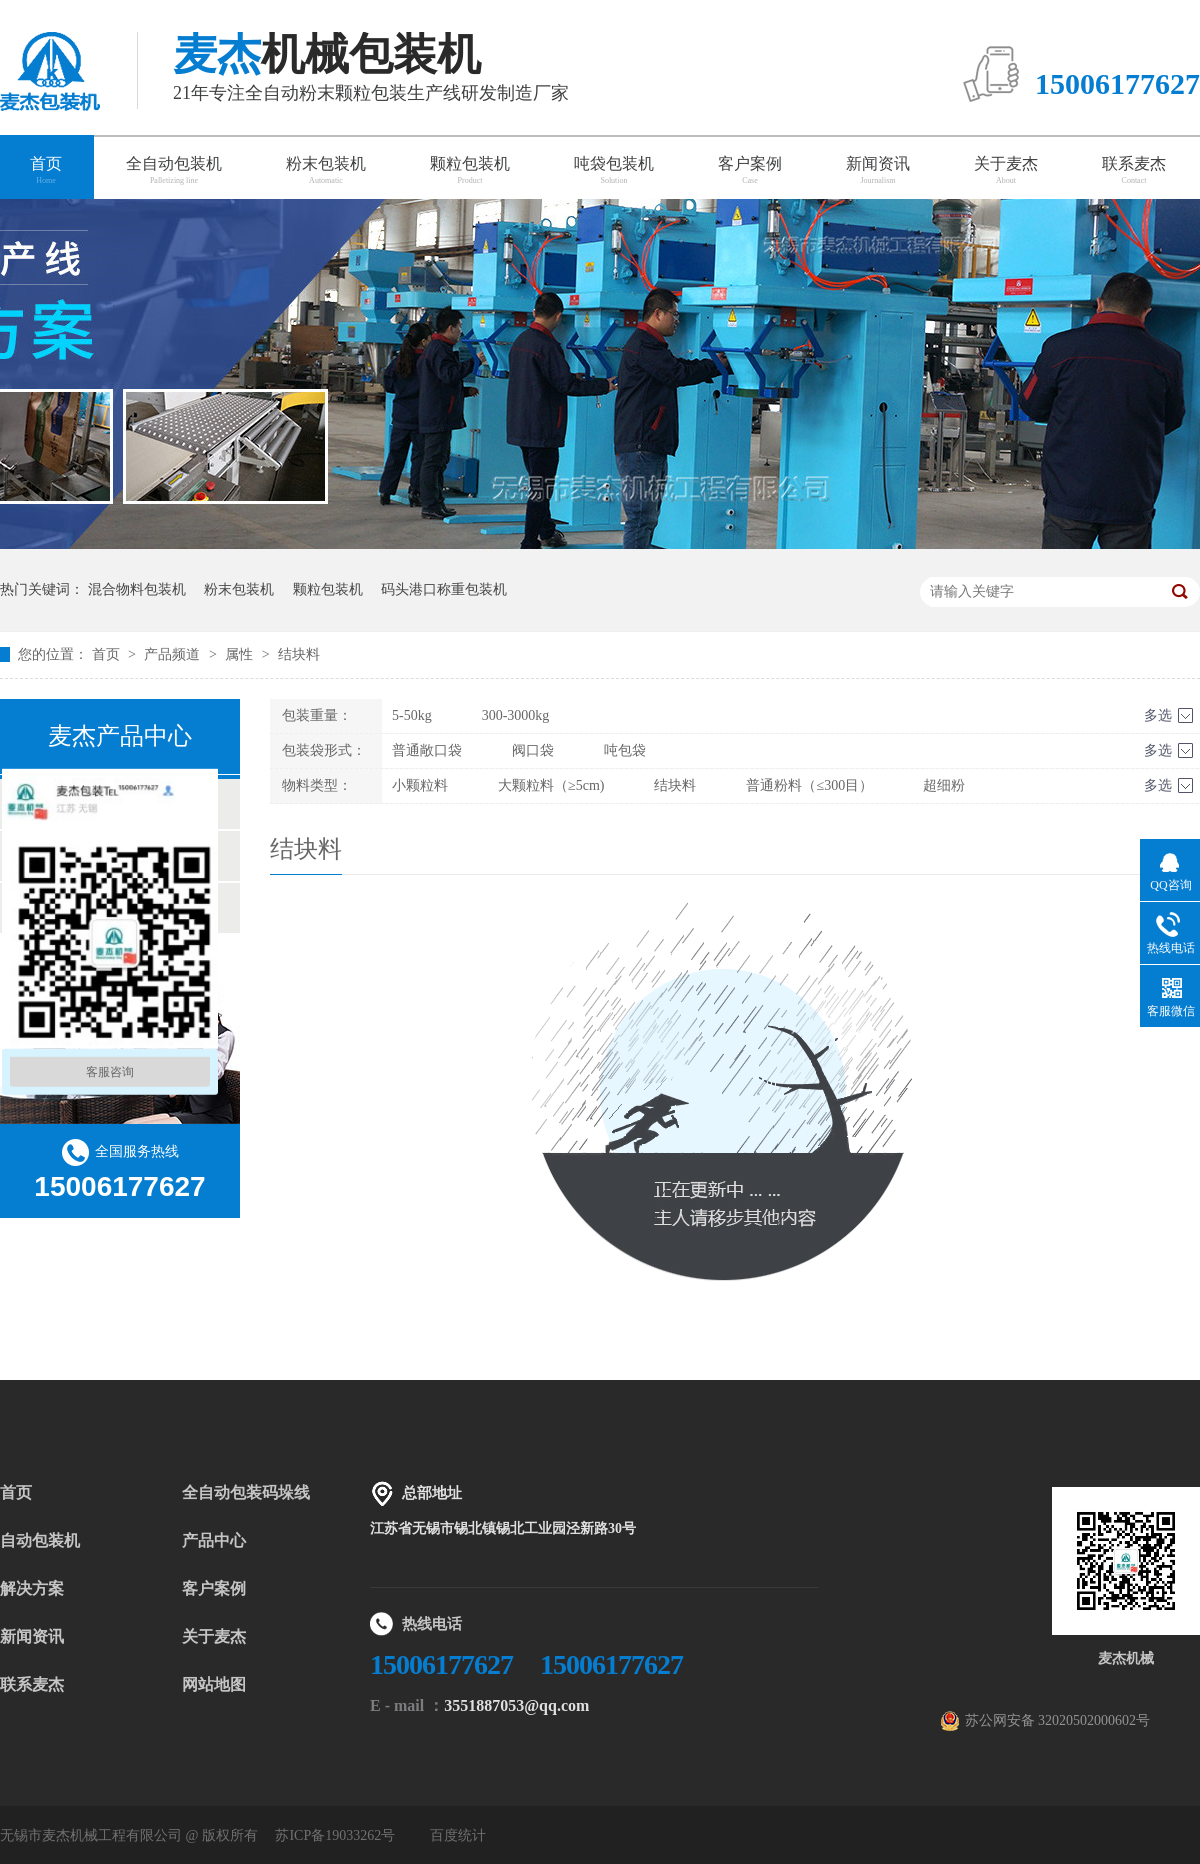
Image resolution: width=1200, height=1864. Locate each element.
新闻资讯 (878, 170)
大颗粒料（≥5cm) (551, 785)
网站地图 (214, 1684)
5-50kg (412, 715)
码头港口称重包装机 (444, 589)
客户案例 (750, 170)
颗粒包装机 (470, 170)
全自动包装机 (174, 170)
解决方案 (32, 1588)
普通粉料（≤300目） (809, 785)
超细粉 (944, 785)
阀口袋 (533, 750)
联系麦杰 (1134, 170)
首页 (108, 654)
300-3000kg (516, 715)
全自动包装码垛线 (246, 1492)
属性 (241, 654)
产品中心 (214, 1540)
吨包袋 (625, 750)
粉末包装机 (326, 170)
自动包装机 (40, 1540)
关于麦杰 (1006, 170)
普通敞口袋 (427, 750)
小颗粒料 (420, 785)
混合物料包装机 (137, 589)
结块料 (299, 654)
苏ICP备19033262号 (335, 1835)
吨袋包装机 (614, 170)
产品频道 (174, 654)
